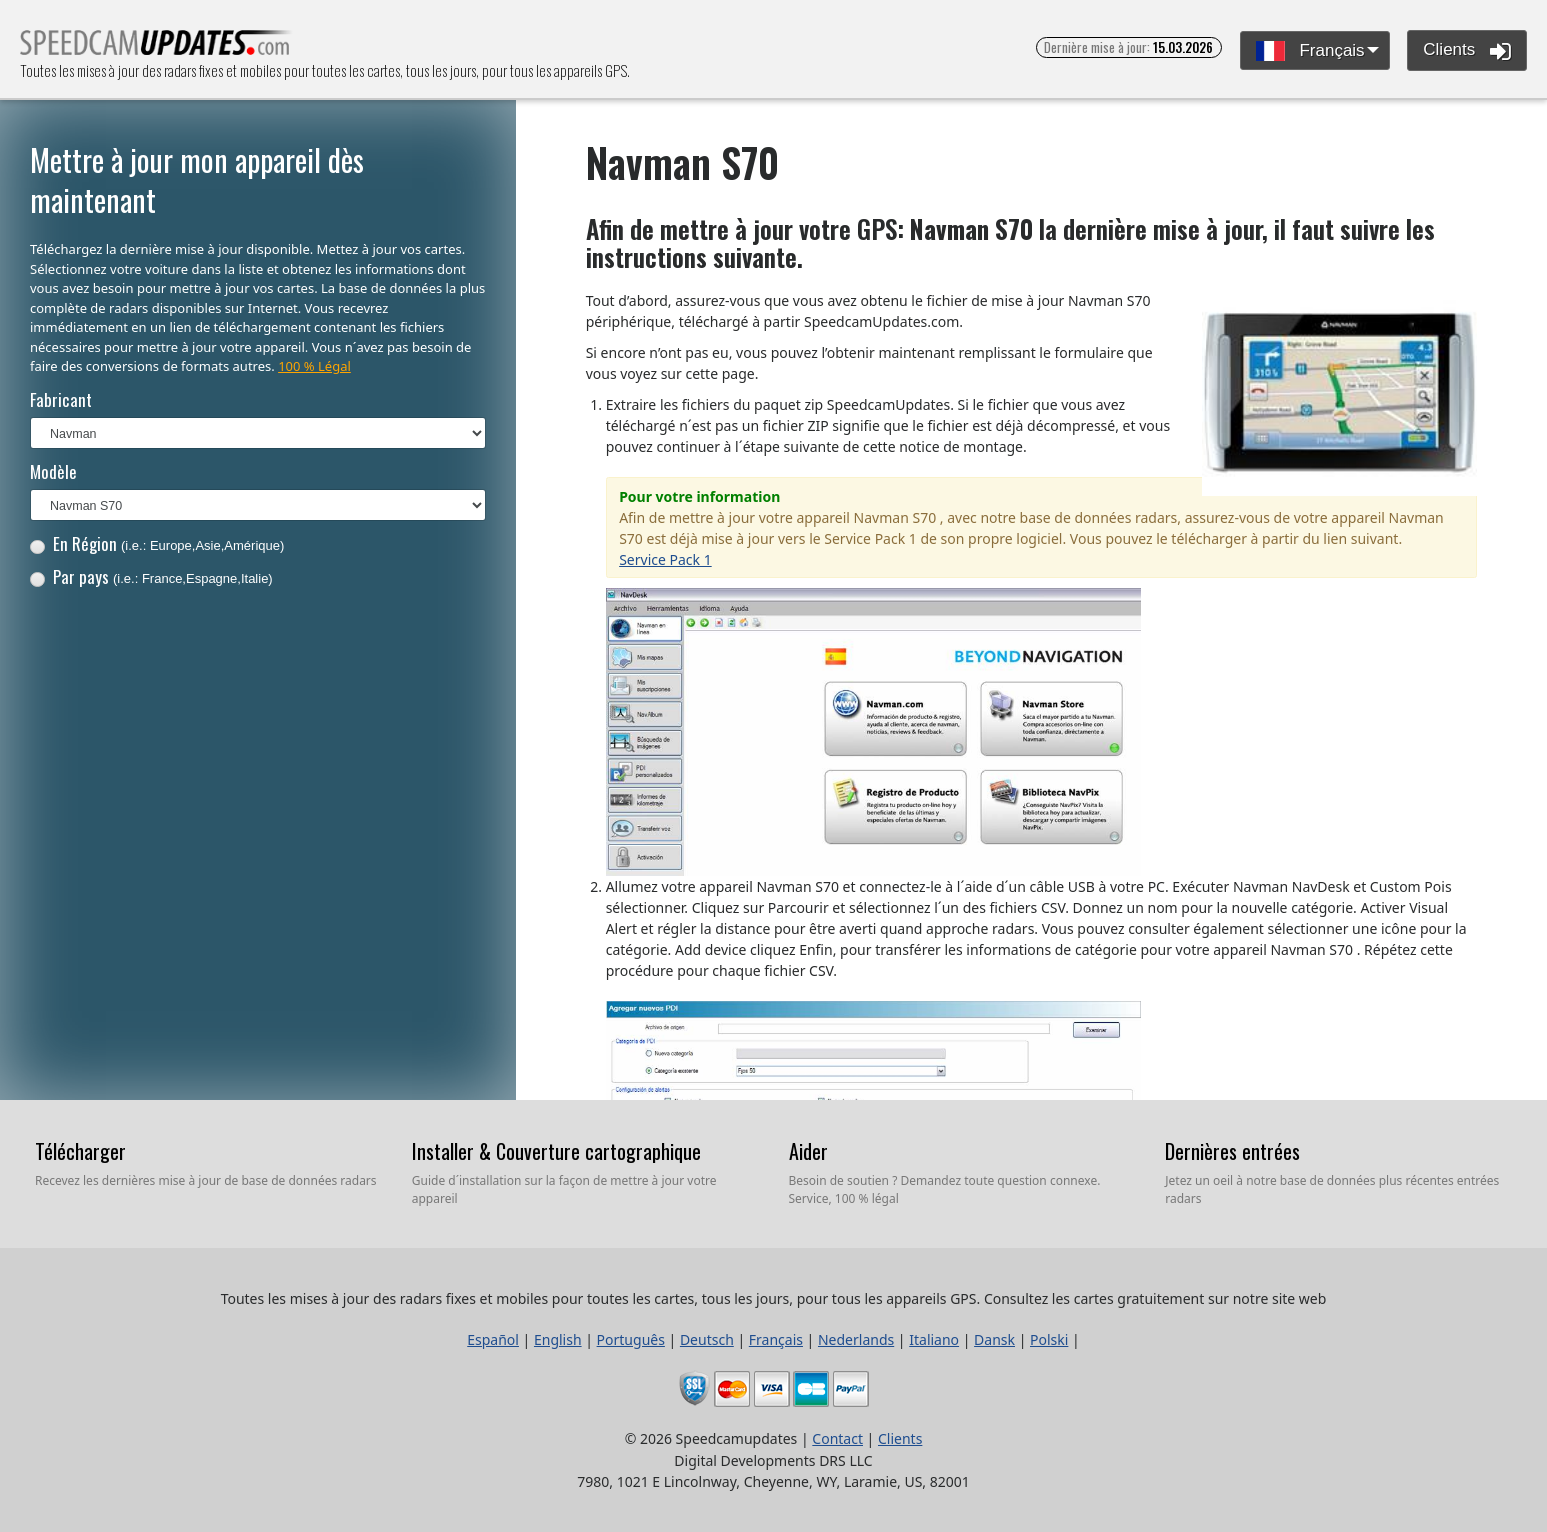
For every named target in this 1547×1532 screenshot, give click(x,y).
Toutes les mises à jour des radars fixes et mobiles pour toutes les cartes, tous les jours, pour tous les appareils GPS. (156, 48)
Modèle (53, 471)
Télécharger (80, 1151)
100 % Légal (314, 366)
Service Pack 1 (665, 559)
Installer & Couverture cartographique (556, 1151)
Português (631, 1339)
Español (493, 1339)
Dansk (994, 1339)
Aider (808, 1151)
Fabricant (61, 399)
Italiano (934, 1339)
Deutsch (707, 1339)
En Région (157, 543)
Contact (837, 1438)
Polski (1049, 1339)
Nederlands (856, 1339)
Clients (1467, 51)
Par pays (151, 576)
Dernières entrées (1232, 1151)
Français (1310, 51)
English (558, 1339)
